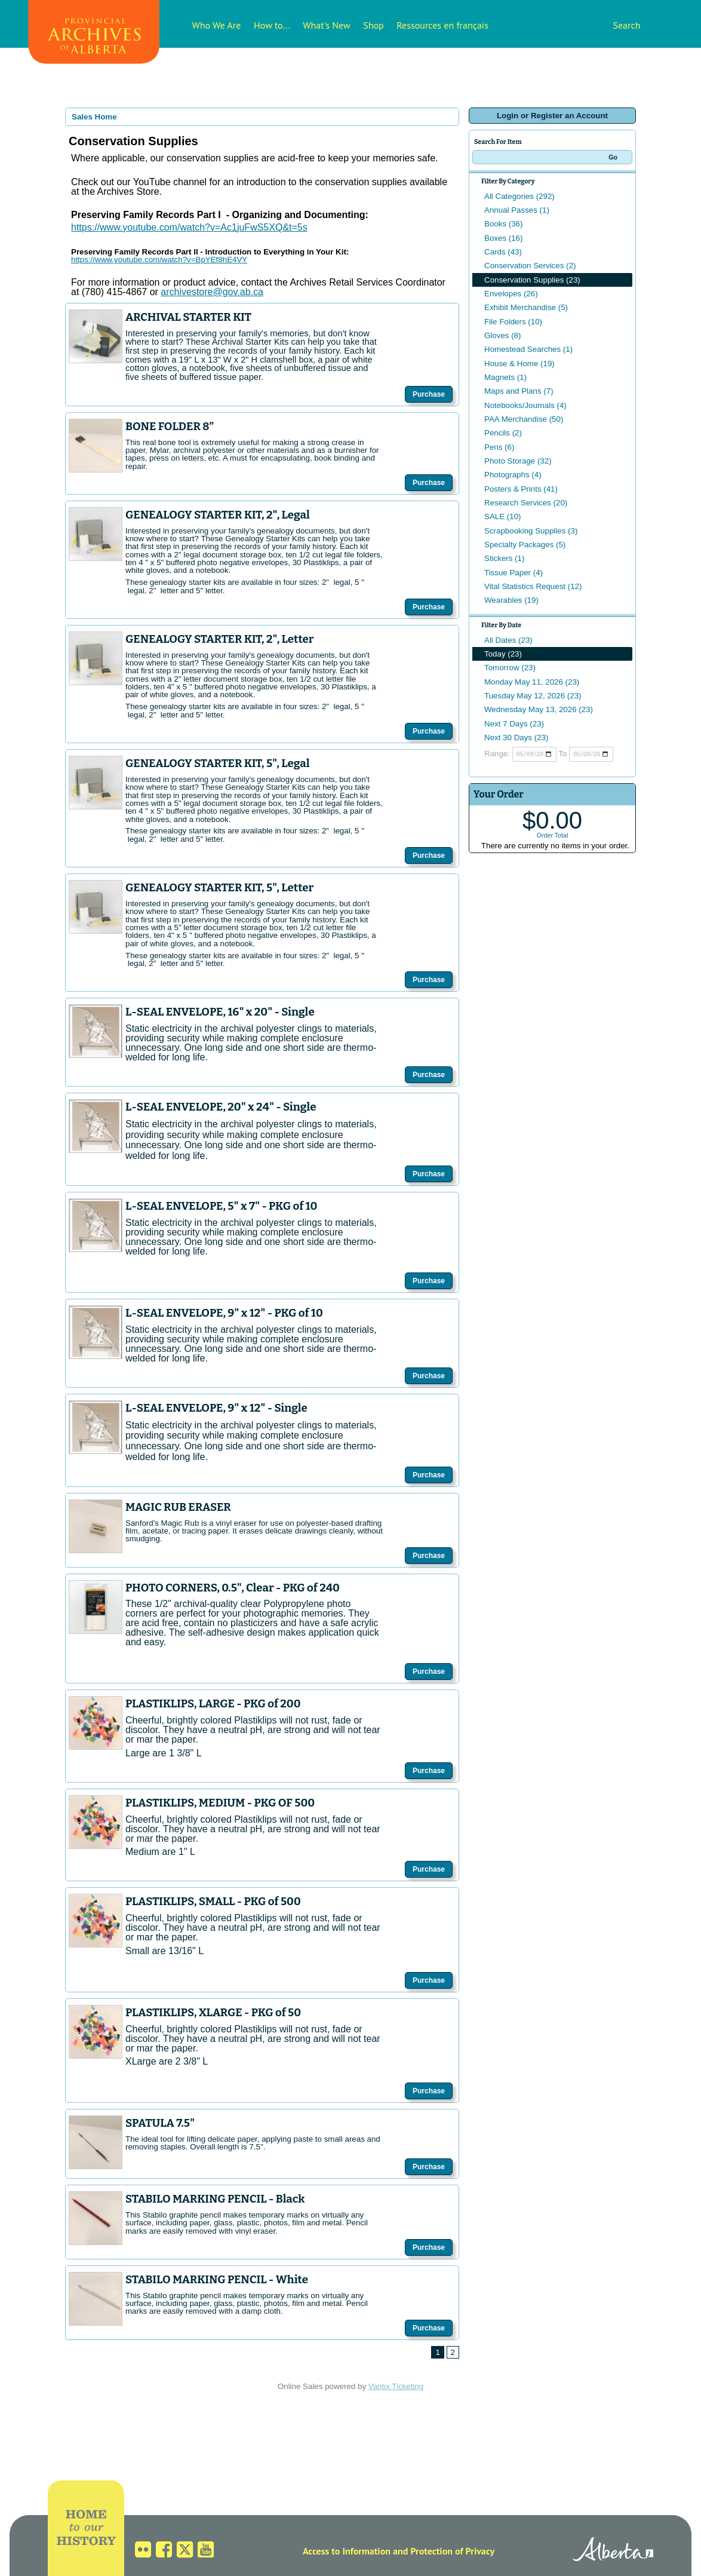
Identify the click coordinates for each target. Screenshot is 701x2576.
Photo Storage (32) (518, 460)
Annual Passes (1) (516, 210)
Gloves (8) (502, 335)
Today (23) (503, 653)
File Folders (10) (513, 321)
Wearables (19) (511, 600)
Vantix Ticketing (395, 2386)
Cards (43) (503, 251)
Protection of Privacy (452, 2551)
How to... (272, 25)
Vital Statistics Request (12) (533, 586)
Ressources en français (442, 25)
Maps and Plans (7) (519, 391)
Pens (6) (499, 447)
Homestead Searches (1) (528, 349)
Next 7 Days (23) (514, 723)
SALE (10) (502, 516)
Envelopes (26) (511, 293)
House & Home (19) (519, 363)
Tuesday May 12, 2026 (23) (533, 695)
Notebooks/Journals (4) (525, 405)
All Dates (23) (508, 640)
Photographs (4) (513, 474)
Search (626, 25)
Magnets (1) (505, 377)
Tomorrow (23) (510, 667)
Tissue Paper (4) (513, 572)
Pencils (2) (503, 432)
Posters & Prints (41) (521, 488)
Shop (373, 25)
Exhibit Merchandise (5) (526, 307)
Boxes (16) (503, 238)
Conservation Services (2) (530, 265)
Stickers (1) (504, 558)
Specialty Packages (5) (524, 544)
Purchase (429, 394)
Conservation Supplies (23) (532, 279)
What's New (326, 25)
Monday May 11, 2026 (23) (531, 681)
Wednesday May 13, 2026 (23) (538, 709)
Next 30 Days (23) (516, 737)
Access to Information (347, 2551)
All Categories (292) (519, 196)
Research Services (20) (525, 502)
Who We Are (216, 25)
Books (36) (503, 223)
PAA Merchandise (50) (523, 419)
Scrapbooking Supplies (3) (530, 530)
